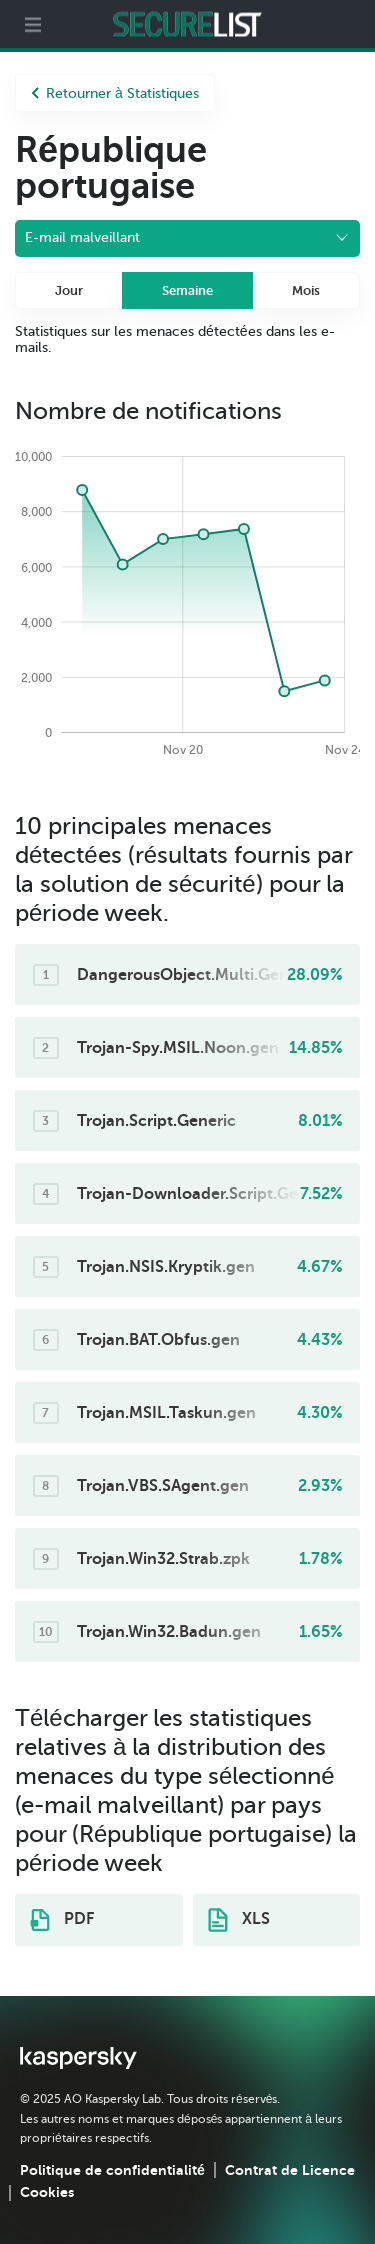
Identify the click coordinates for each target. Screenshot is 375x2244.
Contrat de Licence (290, 2170)
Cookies (47, 2192)
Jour (69, 290)
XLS (239, 1920)
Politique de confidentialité (112, 2170)
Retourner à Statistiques (115, 93)
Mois (306, 290)
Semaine (187, 290)
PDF (62, 1920)
